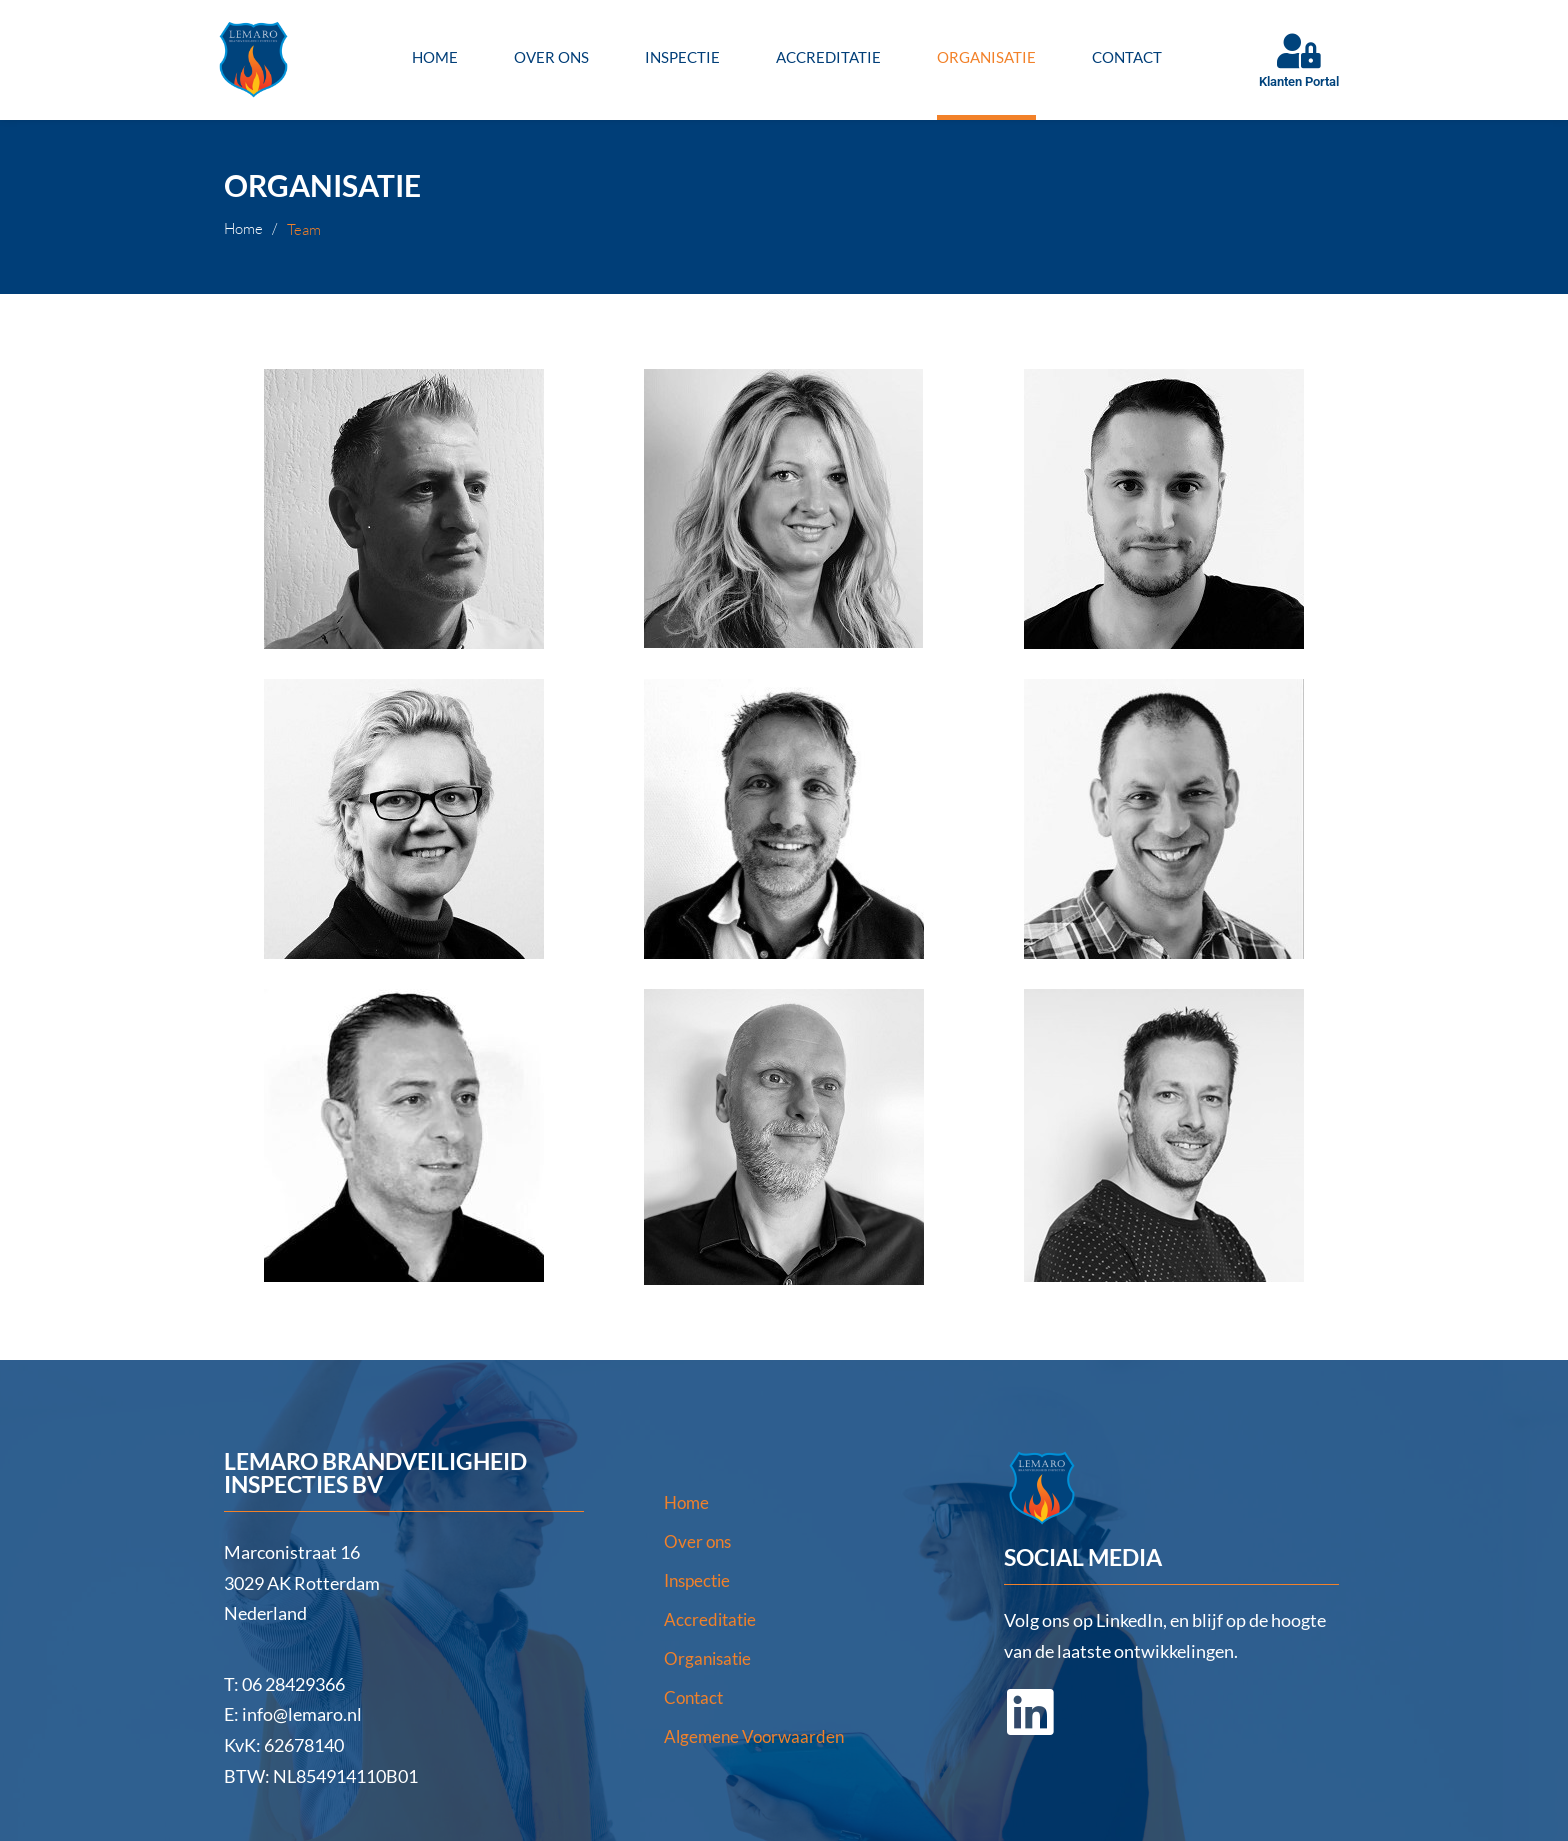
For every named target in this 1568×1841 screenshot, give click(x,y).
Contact (1127, 57)
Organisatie (986, 57)
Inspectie (682, 57)
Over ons (551, 57)
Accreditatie (828, 57)
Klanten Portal (1299, 81)
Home (435, 57)
